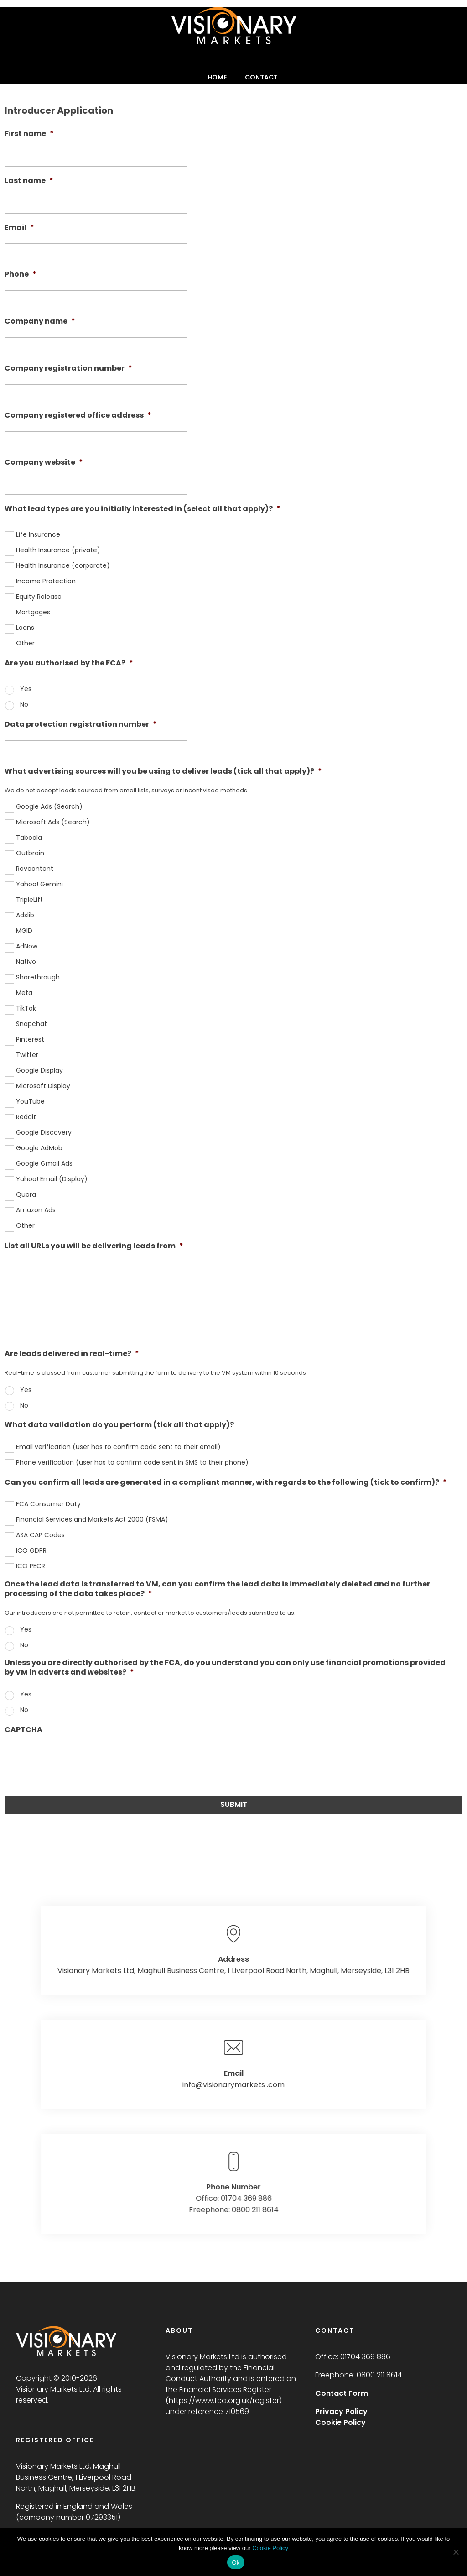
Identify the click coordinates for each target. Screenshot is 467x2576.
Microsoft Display (43, 1085)
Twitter (27, 1054)
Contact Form (341, 2393)
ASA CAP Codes (40, 1534)
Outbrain (30, 853)
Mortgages (33, 612)
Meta (24, 992)
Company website (44, 462)
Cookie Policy (270, 2548)
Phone (20, 274)
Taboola (29, 837)
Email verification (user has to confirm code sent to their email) (118, 1446)
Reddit (26, 1116)
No (24, 704)
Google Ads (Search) (49, 806)
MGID (24, 930)
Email (19, 228)
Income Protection (46, 581)
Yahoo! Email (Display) (52, 1178)
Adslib (25, 915)
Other (25, 643)
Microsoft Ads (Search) (53, 822)
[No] (455, 2551)
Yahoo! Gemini (39, 884)
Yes (25, 688)
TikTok (26, 1008)
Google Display (39, 1070)
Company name (40, 321)
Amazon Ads (36, 1210)
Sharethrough (38, 977)
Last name (29, 181)
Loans (25, 627)
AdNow (26, 946)
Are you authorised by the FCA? (69, 663)
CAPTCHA (23, 1730)
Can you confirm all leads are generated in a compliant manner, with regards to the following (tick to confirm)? (226, 1482)
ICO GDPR (31, 1550)
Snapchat (31, 1023)
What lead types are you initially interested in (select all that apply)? (142, 509)
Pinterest (30, 1039)
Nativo (26, 961)
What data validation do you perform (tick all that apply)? (119, 1425)
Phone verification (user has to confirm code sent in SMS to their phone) (132, 1462)
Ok (235, 2562)
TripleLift (29, 899)
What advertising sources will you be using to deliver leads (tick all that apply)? (163, 771)
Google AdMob (39, 1147)
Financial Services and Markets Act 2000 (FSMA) (92, 1519)
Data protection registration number (81, 724)
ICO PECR (30, 1566)
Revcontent (34, 868)
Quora (26, 1194)
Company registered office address (78, 415)
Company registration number (68, 368)
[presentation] (74, 1763)
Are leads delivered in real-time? (72, 1354)
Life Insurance (38, 534)
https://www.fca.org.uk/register (224, 2400)
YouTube (30, 1101)
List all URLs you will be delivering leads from (94, 1246)
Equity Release (39, 596)
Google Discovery (44, 1132)
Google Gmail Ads (44, 1163)
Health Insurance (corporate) (63, 565)
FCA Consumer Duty (48, 1503)
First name (29, 134)
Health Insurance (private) (58, 550)
